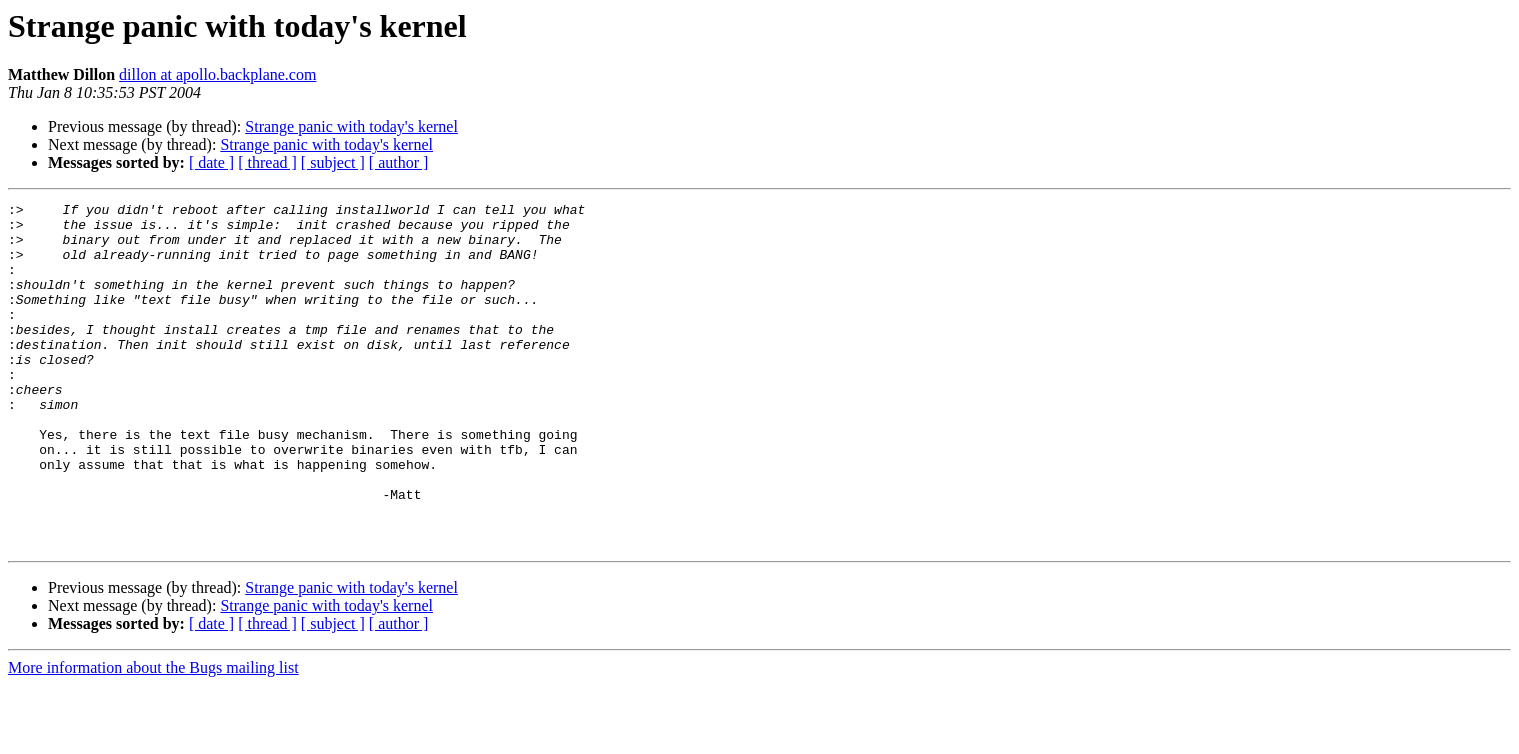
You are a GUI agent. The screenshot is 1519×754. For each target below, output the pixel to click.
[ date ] (211, 162)
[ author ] (399, 162)
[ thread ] (267, 162)
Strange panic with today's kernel (351, 126)
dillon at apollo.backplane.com (217, 74)
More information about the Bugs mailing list (153, 736)
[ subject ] (333, 162)
